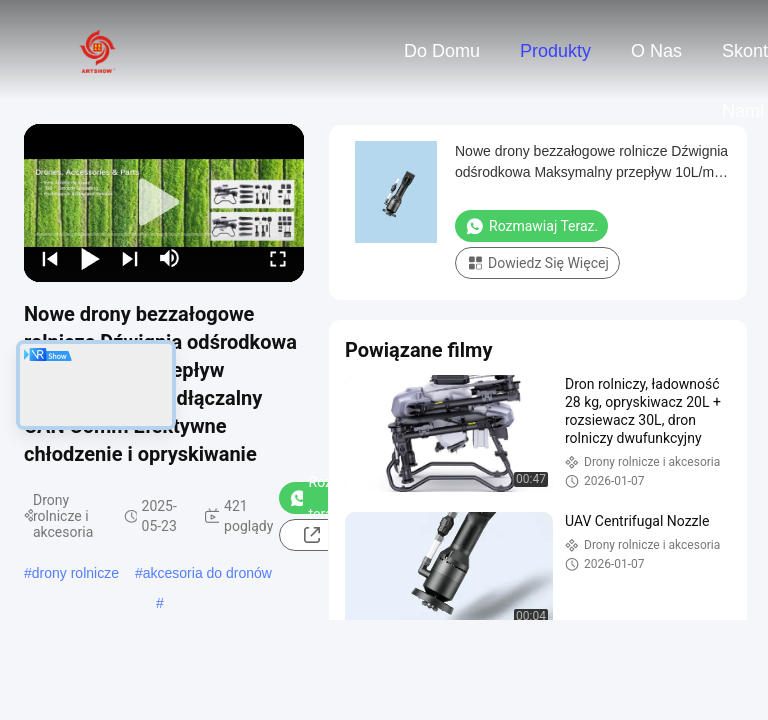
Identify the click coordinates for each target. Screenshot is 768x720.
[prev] (50, 258)
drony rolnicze (75, 573)
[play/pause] (90, 258)
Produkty (555, 51)
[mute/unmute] (170, 258)
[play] (164, 203)
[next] (130, 258)
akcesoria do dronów (207, 573)
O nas (656, 51)
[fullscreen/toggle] (278, 258)
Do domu (442, 51)
